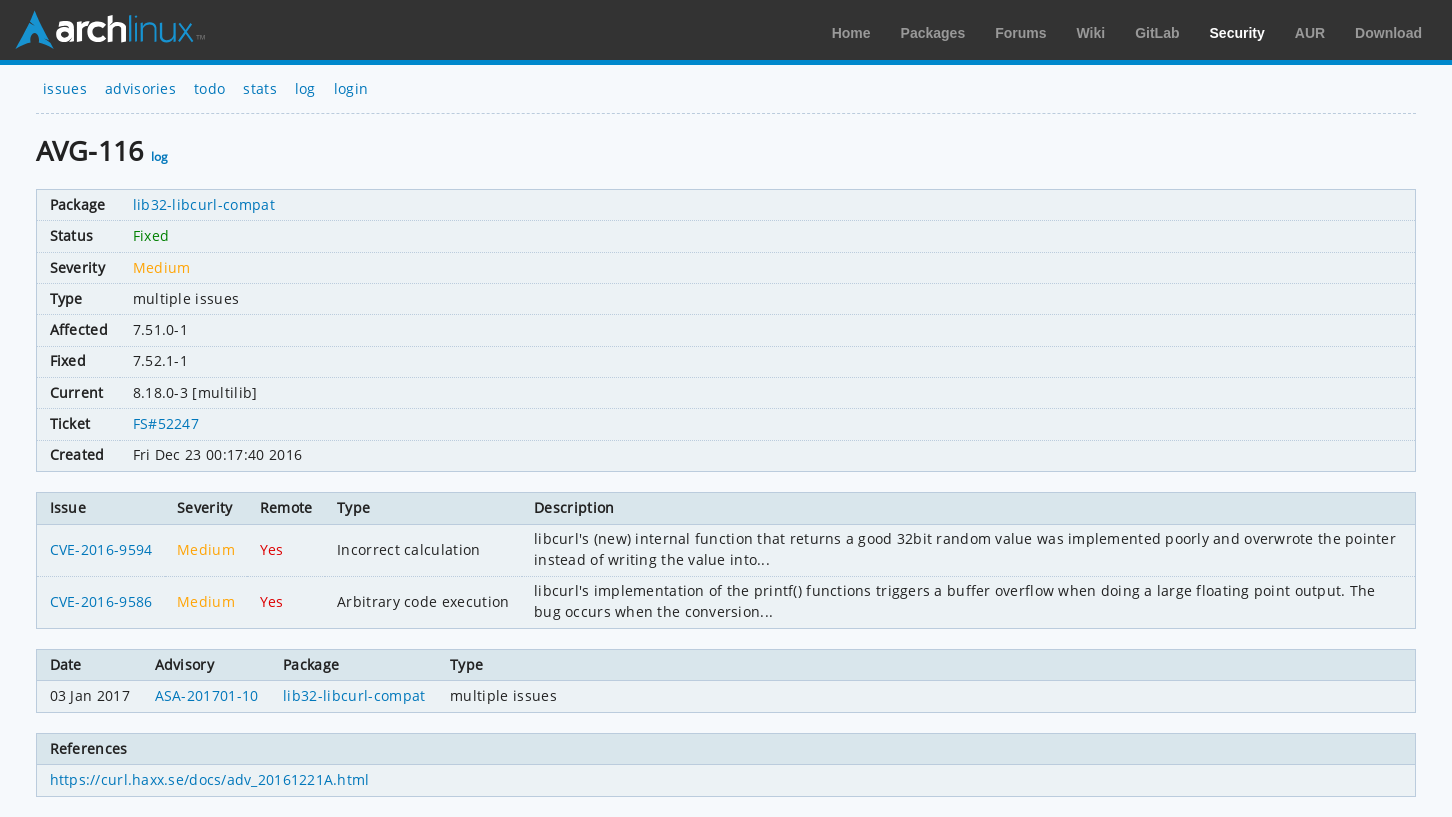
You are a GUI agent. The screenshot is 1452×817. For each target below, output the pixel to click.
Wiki (1091, 33)
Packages (933, 33)
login (351, 88)
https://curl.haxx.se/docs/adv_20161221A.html (210, 779)
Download (1388, 33)
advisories (140, 88)
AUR (1310, 33)
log (305, 88)
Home (851, 33)
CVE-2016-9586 (101, 601)
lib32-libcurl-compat (204, 204)
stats (260, 88)
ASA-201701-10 (207, 695)
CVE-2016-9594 (101, 549)
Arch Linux (110, 30)
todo (209, 88)
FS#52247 (166, 423)
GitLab (1157, 33)
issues (65, 88)
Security (1237, 33)
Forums (1020, 33)
